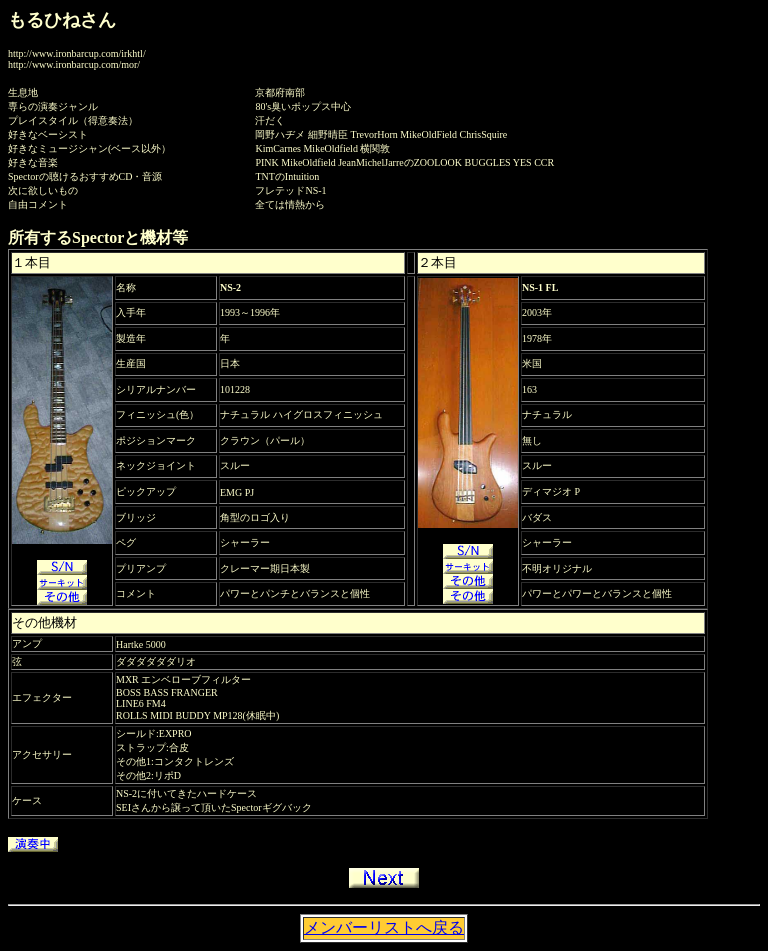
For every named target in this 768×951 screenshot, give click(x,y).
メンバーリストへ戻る (384, 927)
